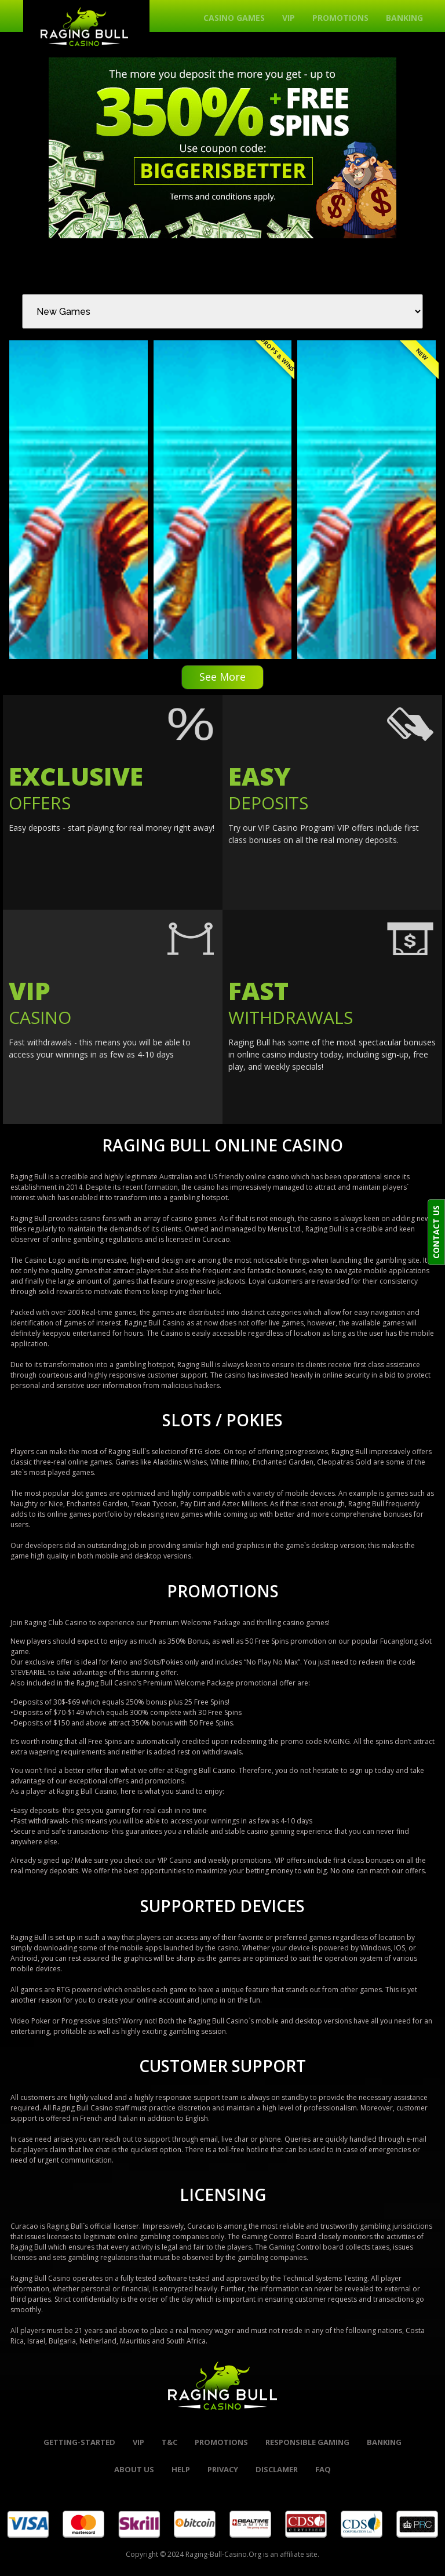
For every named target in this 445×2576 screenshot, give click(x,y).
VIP (288, 17)
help (181, 2469)
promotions (221, 2442)
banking (384, 2442)
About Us (134, 2469)
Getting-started (79, 2442)
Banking (404, 17)
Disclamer (277, 2469)
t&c (169, 2442)
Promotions (340, 17)
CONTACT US (436, 1232)
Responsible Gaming (307, 2442)
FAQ (323, 2469)
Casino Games (234, 17)
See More (222, 677)
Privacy (222, 2469)
